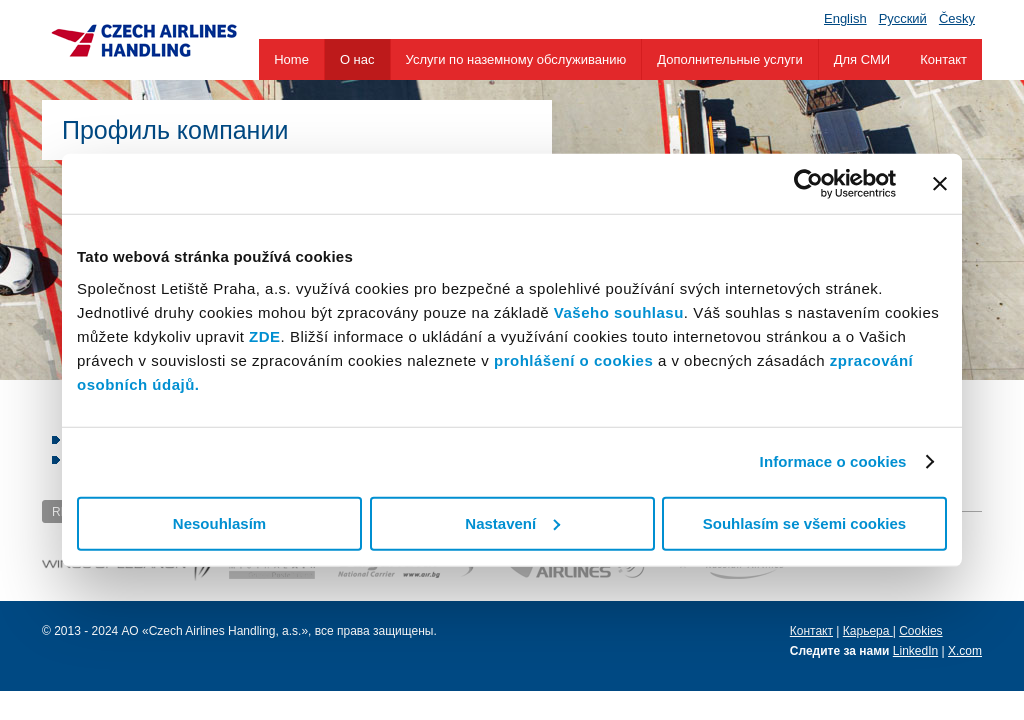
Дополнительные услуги (729, 59)
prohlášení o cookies (573, 359)
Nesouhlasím (219, 522)
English (845, 18)
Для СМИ (862, 59)
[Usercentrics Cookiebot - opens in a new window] (808, 184)
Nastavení (512, 522)
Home (291, 59)
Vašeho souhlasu (619, 311)
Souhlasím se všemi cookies (804, 522)
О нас (357, 59)
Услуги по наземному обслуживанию (516, 59)
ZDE (265, 335)
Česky (957, 18)
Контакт (943, 59)
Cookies (920, 631)
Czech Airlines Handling (143, 40)
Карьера (868, 631)
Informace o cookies (833, 461)
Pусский (903, 18)
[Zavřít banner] (940, 184)
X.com (965, 651)
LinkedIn (915, 651)
